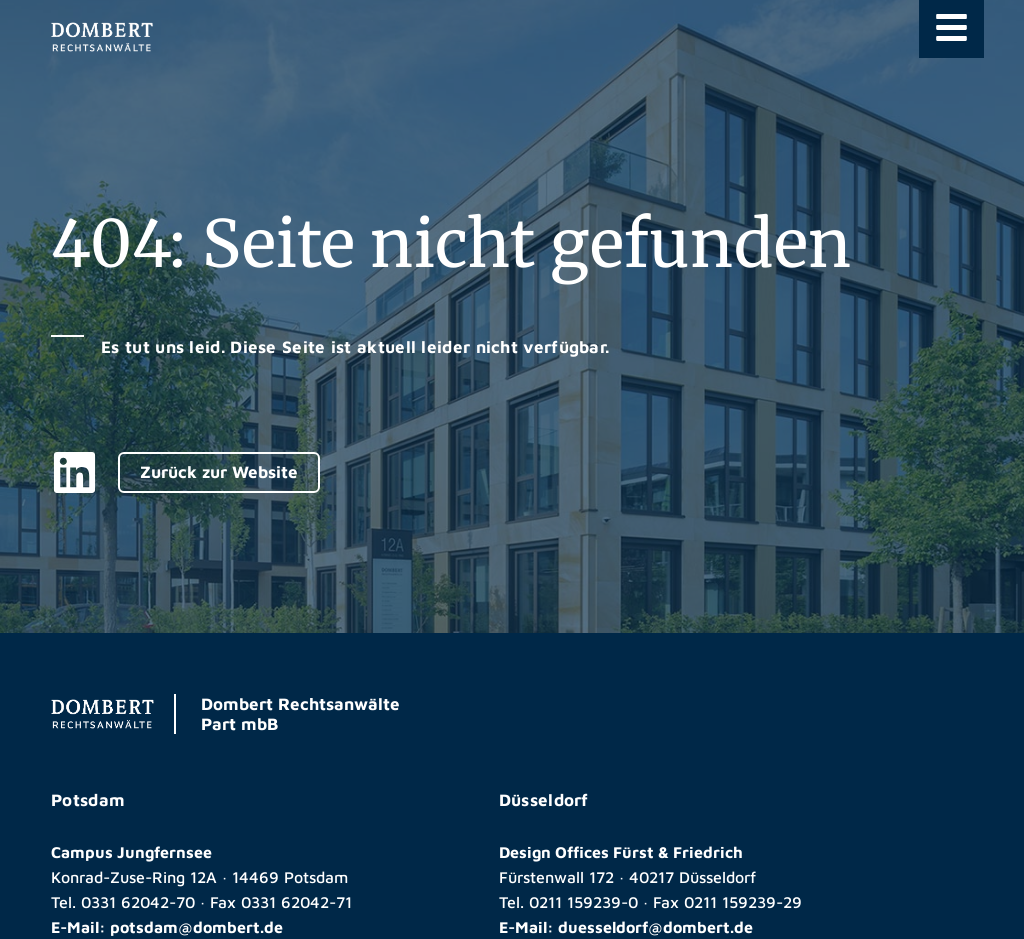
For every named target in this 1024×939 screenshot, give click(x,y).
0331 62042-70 (138, 902)
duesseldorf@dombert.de (655, 927)
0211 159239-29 (743, 902)
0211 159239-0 (583, 902)
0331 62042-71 (296, 902)
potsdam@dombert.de (196, 927)
